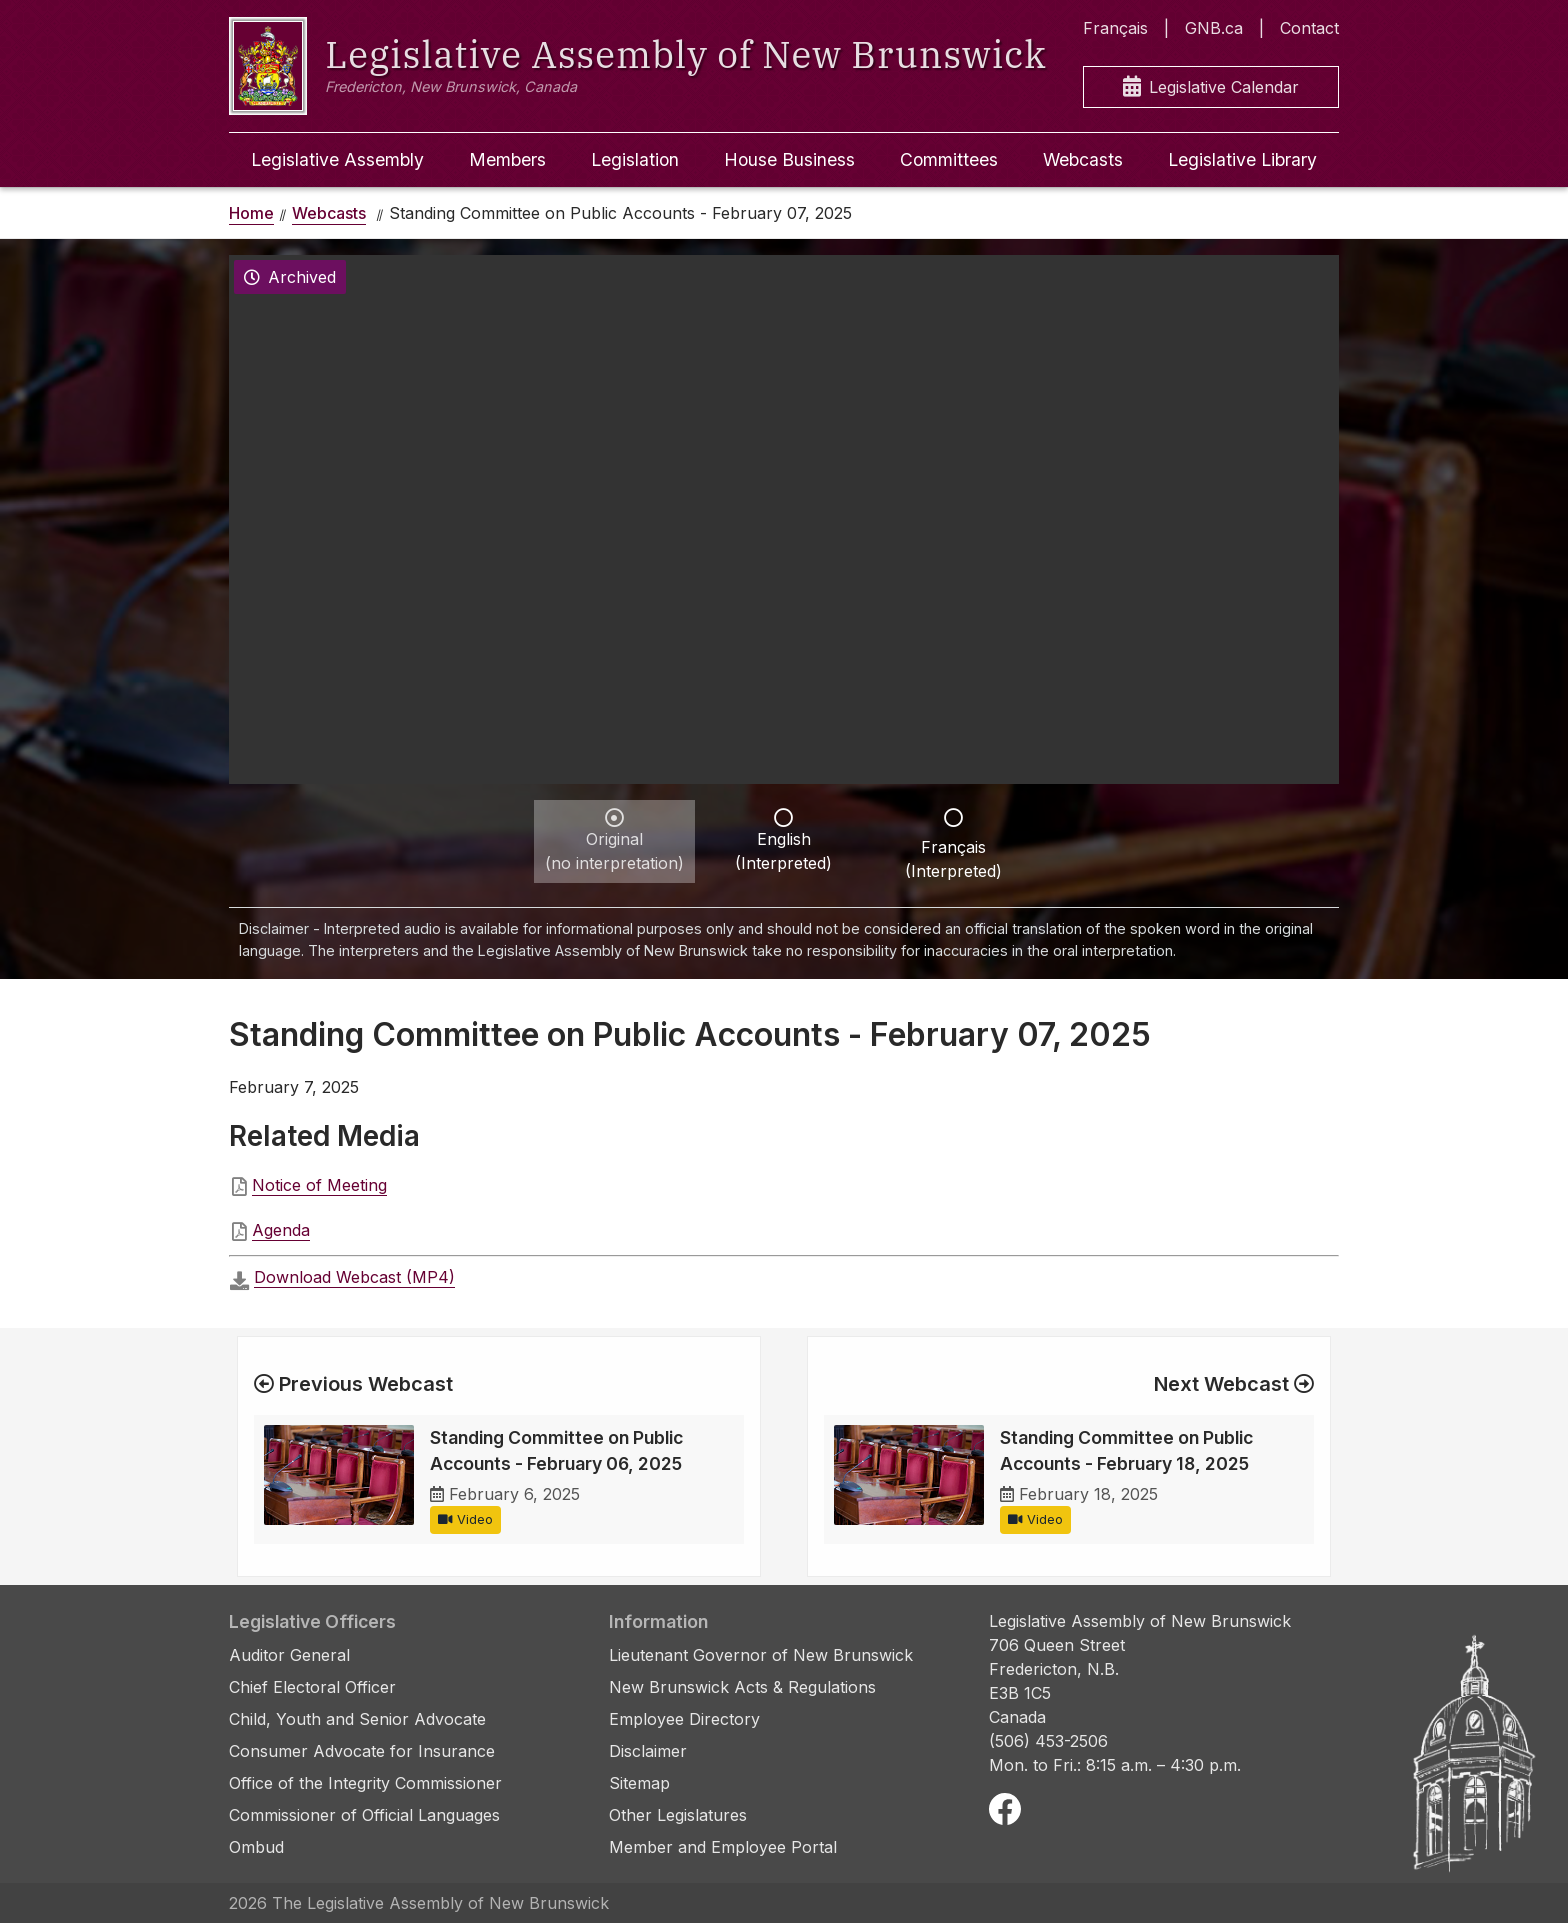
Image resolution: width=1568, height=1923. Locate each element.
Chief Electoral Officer (312, 1687)
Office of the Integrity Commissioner (365, 1783)
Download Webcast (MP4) (354, 1277)
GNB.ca (1214, 28)
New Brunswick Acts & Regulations (742, 1687)
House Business (789, 159)
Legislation (635, 159)
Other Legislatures (678, 1815)
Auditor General (289, 1655)
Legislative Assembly (337, 159)
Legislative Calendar (1211, 87)
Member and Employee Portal (723, 1847)
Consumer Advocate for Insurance (362, 1751)
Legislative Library (1242, 159)
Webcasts (1083, 159)
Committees (949, 159)
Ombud (256, 1847)
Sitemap (639, 1783)
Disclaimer (648, 1751)
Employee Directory (684, 1719)
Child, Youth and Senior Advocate (357, 1719)
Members (507, 159)
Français (1115, 28)
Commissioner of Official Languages (364, 1815)
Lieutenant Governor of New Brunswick (761, 1655)
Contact (1309, 28)
